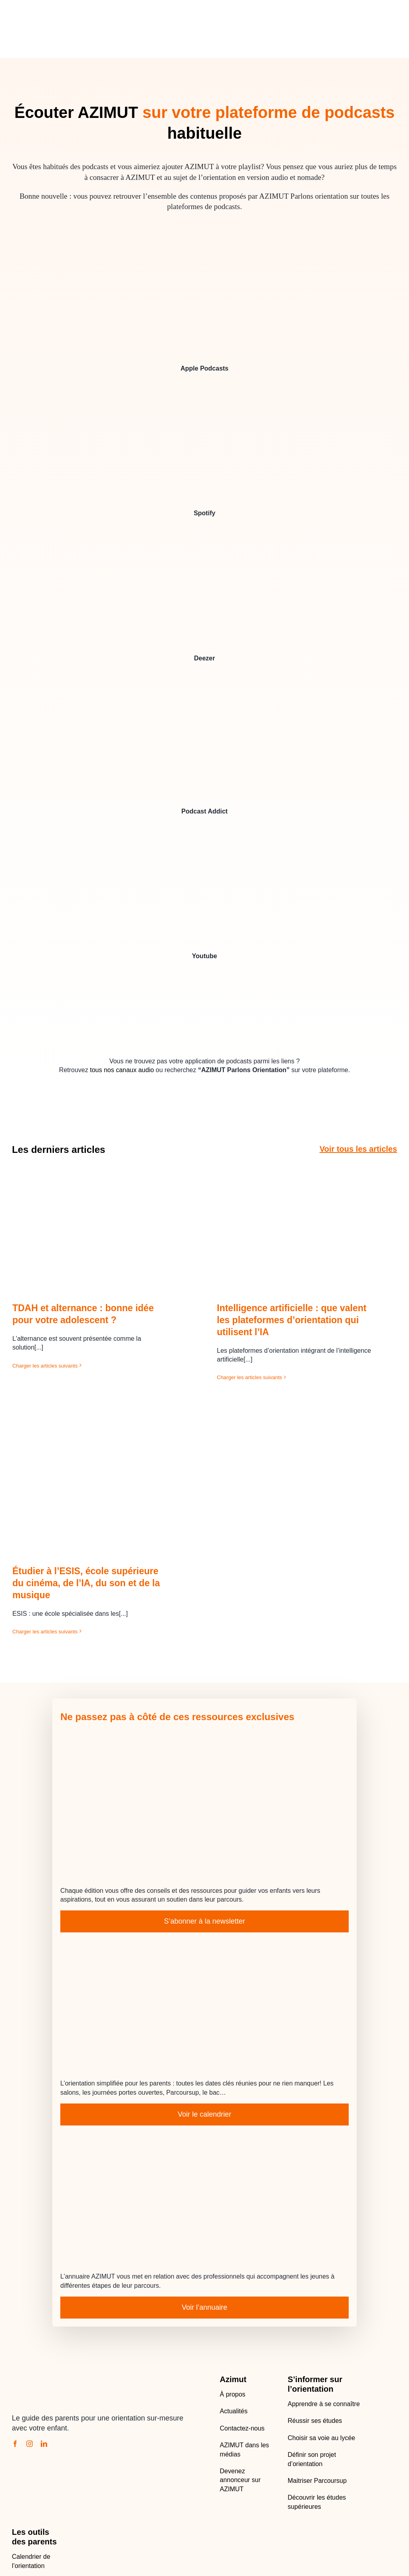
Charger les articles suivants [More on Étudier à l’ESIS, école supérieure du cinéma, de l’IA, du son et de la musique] (44, 1632)
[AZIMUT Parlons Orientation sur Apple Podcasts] (204, 312)
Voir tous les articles (358, 1148)
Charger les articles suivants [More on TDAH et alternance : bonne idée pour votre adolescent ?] (44, 1366)
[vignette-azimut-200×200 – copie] (204, 980)
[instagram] (29, 2443)
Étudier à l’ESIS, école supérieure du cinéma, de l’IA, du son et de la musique (86, 1583)
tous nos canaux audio (122, 1070)
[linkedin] (44, 2443)
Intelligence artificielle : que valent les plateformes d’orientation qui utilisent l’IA (292, 1320)
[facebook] (15, 2443)
